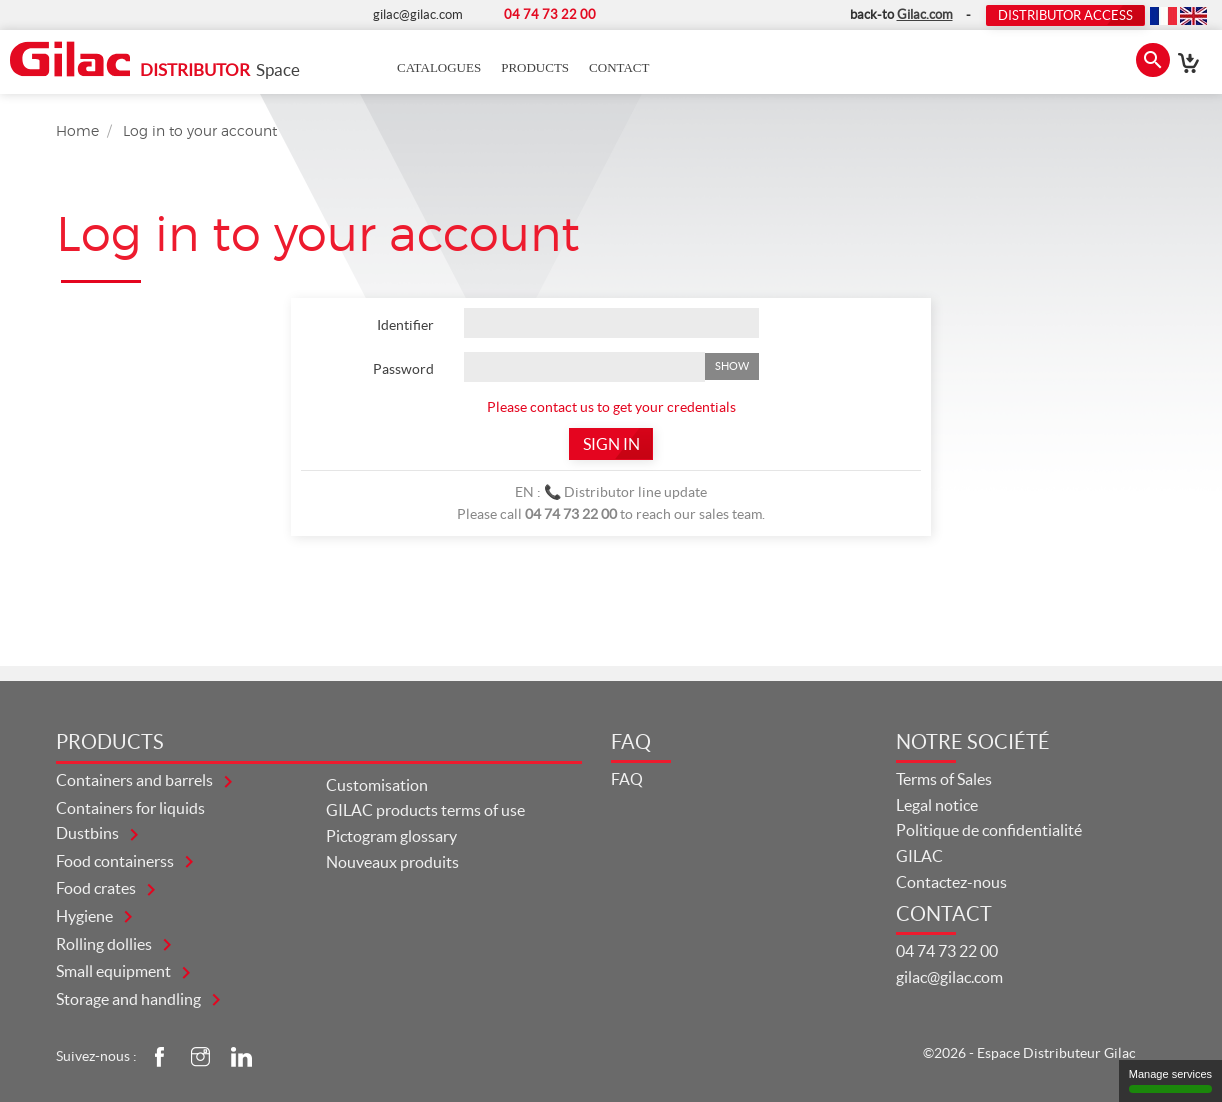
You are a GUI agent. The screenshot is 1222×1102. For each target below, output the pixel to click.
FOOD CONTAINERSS (116, 861)
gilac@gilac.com (949, 977)
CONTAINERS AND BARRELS (136, 780)
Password (403, 369)
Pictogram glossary (391, 836)
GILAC (919, 856)
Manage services (1170, 1080)
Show (732, 366)
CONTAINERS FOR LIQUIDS (130, 808)
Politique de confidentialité (989, 830)
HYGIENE (86, 916)
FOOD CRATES (97, 888)
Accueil (368, 68)
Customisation (377, 785)
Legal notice (937, 805)
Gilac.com (925, 14)
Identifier (405, 325)
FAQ (627, 779)
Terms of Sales (944, 779)
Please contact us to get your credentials (611, 407)
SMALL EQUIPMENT (115, 971)
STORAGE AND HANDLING (130, 999)
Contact (619, 67)
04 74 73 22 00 (947, 951)
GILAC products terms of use (425, 810)
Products (535, 67)
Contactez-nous (951, 882)
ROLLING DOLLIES (105, 944)
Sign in (611, 444)
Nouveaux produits (392, 862)
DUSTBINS (89, 833)
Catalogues (439, 67)
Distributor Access (1065, 15)
